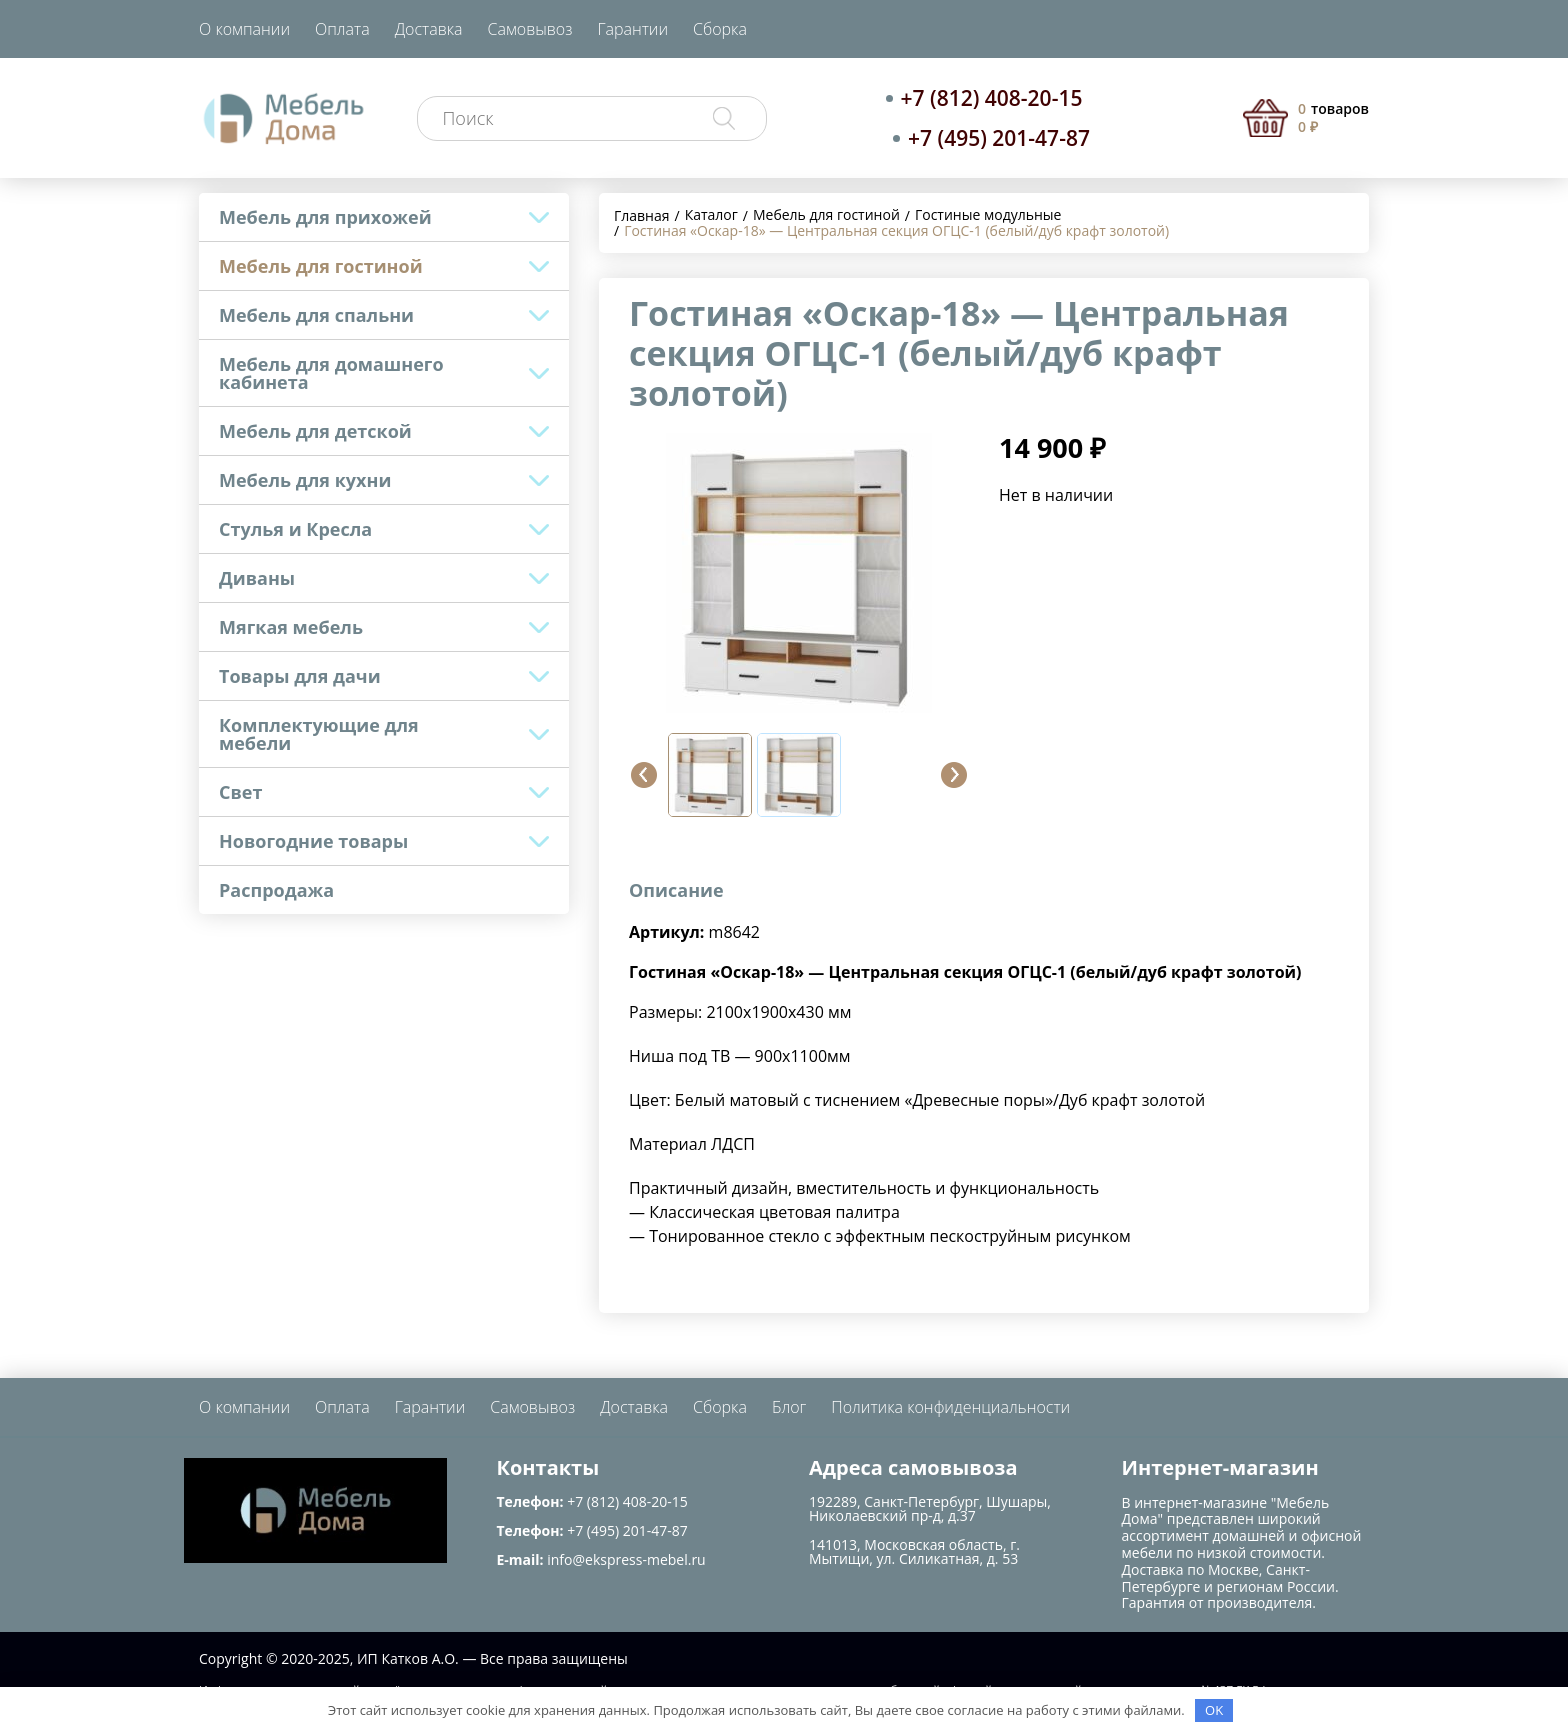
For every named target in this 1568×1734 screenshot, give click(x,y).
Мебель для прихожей (325, 217)
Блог (789, 1407)
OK (1214, 1710)
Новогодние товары (313, 841)
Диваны (257, 578)
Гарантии (632, 29)
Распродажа (276, 890)
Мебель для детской (315, 431)
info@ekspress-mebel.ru (626, 1559)
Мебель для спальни (316, 315)
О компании (244, 29)
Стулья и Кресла (295, 529)
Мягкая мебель (291, 627)
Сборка (720, 29)
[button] (644, 775)
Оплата (342, 29)
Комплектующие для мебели (319, 734)
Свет (240, 792)
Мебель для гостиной (321, 266)
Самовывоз (530, 29)
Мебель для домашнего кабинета (331, 373)
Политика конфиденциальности (950, 1407)
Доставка (429, 29)
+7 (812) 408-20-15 (992, 98)
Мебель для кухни (305, 480)
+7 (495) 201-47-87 (999, 138)
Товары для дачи (300, 676)
